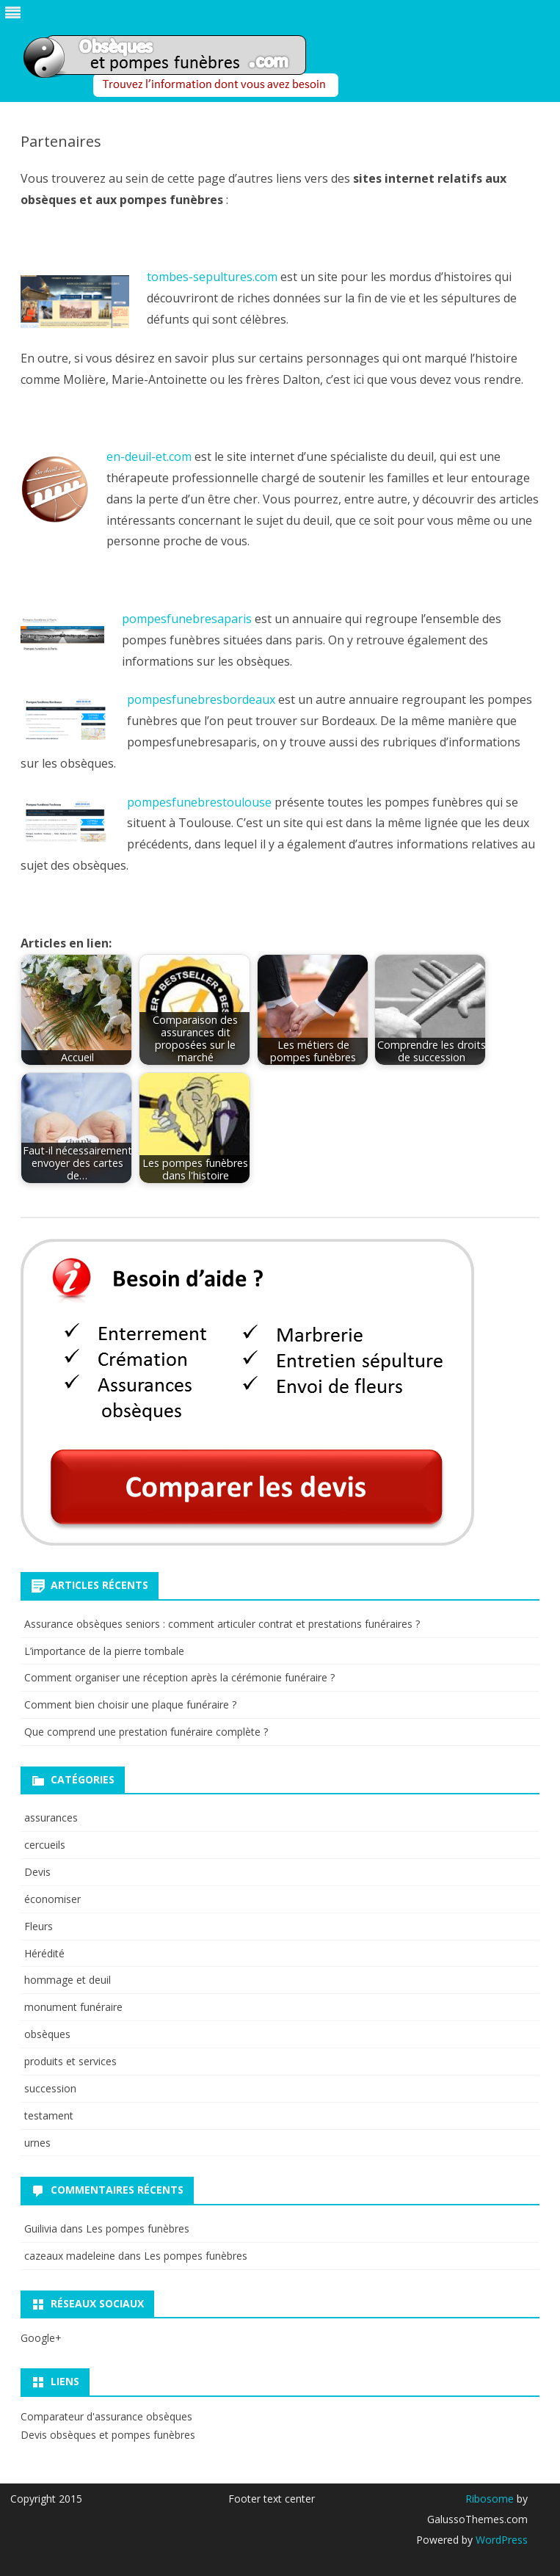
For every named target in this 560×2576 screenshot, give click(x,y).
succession (50, 2088)
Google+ (41, 2338)
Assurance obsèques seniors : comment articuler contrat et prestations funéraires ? (223, 1624)
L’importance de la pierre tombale (104, 1651)
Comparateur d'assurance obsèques (106, 2416)
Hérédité (44, 1953)
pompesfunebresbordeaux (202, 699)
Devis (37, 1872)
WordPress (500, 2540)
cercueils (44, 1845)
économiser (52, 1899)
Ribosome (489, 2499)
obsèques (47, 2034)
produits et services (70, 2061)
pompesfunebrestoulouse (199, 802)
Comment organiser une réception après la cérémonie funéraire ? (179, 1677)
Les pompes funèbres (137, 2228)
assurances (51, 1817)
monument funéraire (73, 2007)
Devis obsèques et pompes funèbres (108, 2435)
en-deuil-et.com (149, 456)
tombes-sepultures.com (212, 277)
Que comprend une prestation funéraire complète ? (146, 1732)
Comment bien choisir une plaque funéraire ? (130, 1704)
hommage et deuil (67, 1980)
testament (48, 2115)
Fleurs (38, 1926)
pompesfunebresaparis (187, 619)
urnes (37, 2143)
